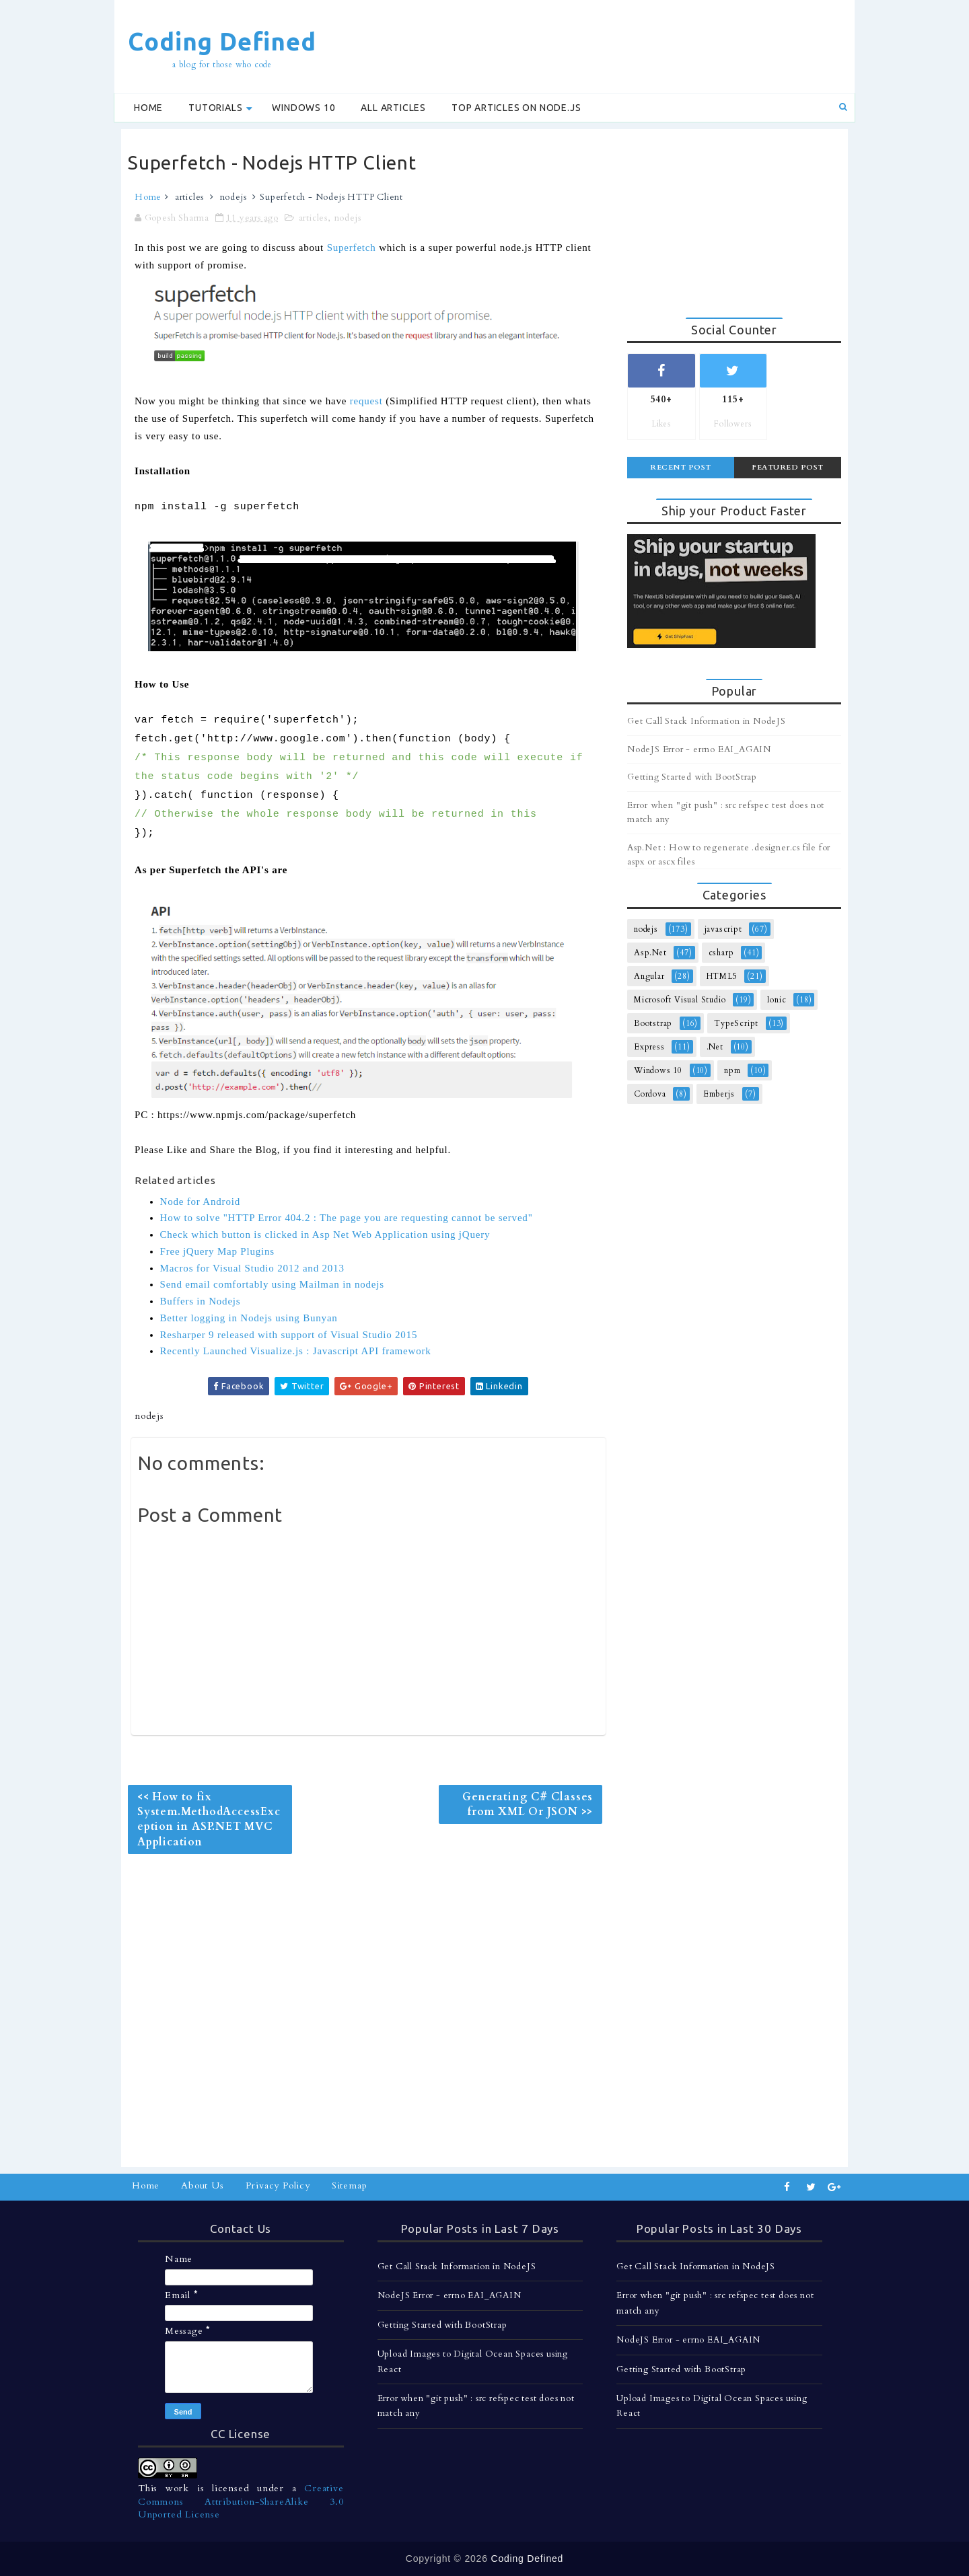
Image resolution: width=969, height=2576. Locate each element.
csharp (721, 952)
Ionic (776, 999)
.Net (715, 1046)
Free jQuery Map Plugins (217, 1251)
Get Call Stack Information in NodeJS (706, 721)
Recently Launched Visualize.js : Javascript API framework (295, 1351)
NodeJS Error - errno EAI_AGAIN (699, 749)
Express (649, 1046)
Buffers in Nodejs (200, 1301)
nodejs (233, 197)
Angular (649, 976)
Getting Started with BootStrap (692, 777)
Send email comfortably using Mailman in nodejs (272, 1284)
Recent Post (680, 467)
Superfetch (351, 247)
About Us (202, 2185)
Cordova (650, 1094)
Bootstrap (653, 1023)
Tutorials (215, 107)
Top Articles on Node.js (516, 107)
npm (732, 1070)
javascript (723, 929)
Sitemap (349, 2185)
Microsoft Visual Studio (679, 999)
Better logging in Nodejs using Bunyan (249, 1318)
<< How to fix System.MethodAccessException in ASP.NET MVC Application (209, 1819)
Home (148, 107)
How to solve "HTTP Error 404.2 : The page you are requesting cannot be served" (346, 1217)
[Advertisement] (602, 45)
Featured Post (788, 467)
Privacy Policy (278, 2185)
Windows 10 (303, 107)
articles (189, 197)
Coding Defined (222, 41)
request (366, 401)
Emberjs (719, 1094)
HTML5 (722, 976)
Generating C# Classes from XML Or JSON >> (527, 1804)
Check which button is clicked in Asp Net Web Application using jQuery (325, 1234)
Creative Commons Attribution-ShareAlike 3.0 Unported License (241, 2501)
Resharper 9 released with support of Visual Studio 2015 (289, 1334)
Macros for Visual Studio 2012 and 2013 (252, 1268)
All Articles (393, 107)
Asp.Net (650, 952)
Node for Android (200, 1201)
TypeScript (736, 1023)
